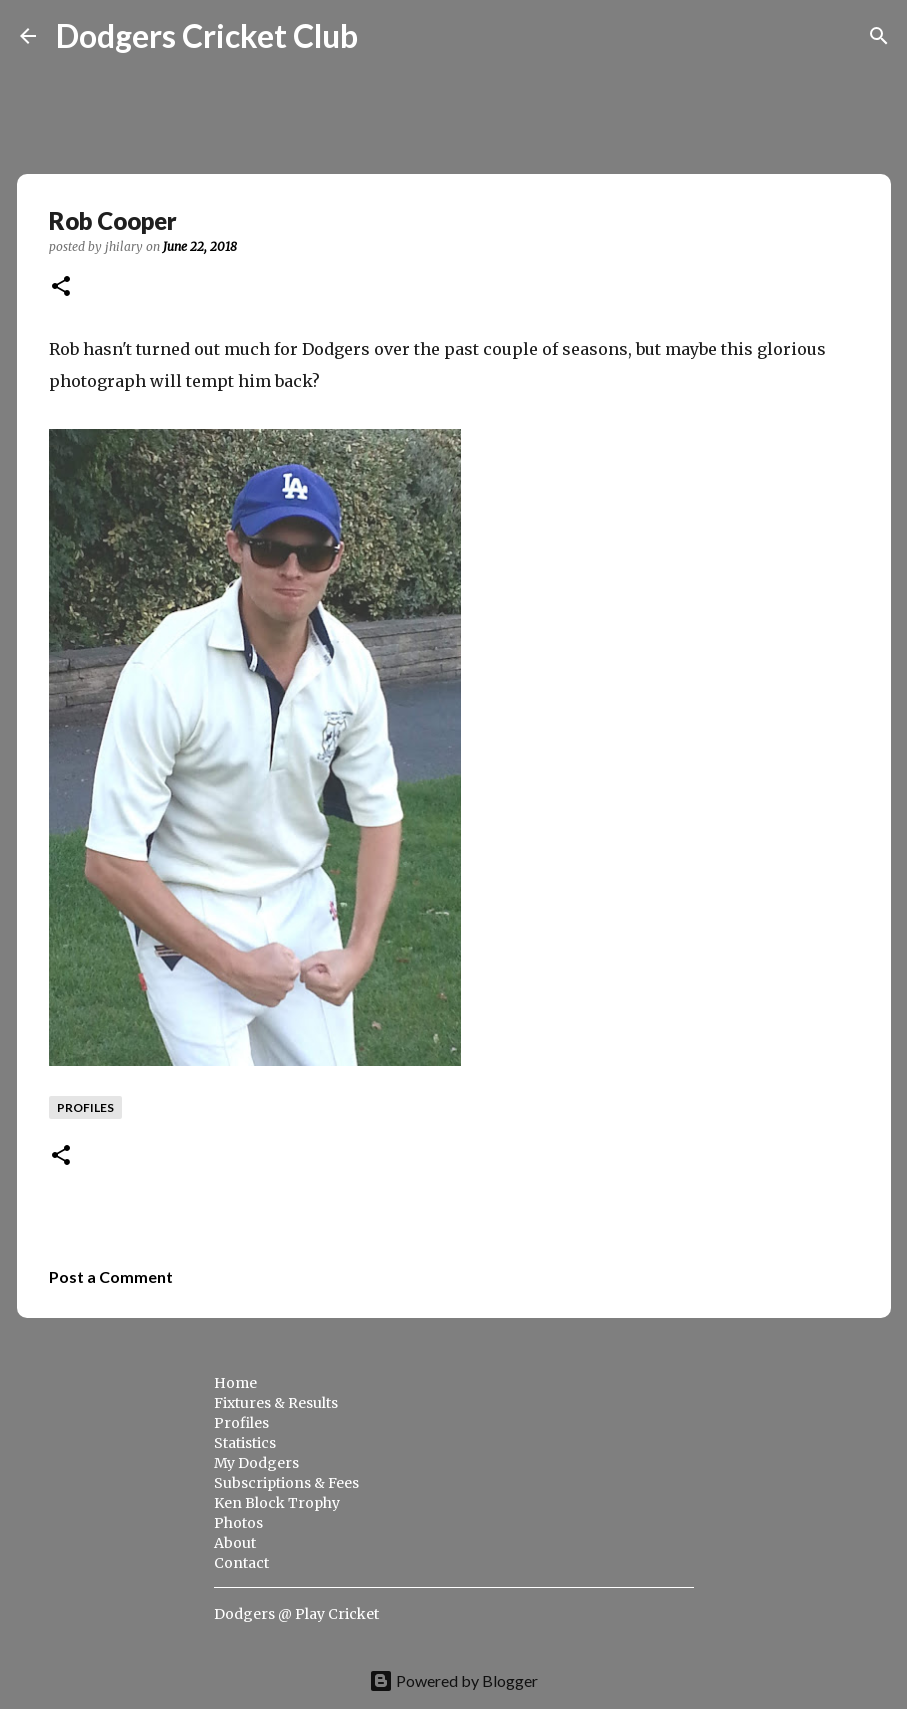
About (235, 1543)
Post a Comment (111, 1276)
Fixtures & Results (276, 1403)
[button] (61, 287)
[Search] (386, 36)
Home (235, 1383)
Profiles (241, 1423)
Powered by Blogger (453, 1680)
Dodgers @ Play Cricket (296, 1614)
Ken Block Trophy (277, 1503)
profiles (85, 1107)
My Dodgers (256, 1463)
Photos (238, 1523)
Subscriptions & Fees (286, 1483)
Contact (241, 1563)
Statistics (245, 1443)
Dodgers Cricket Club (207, 35)
